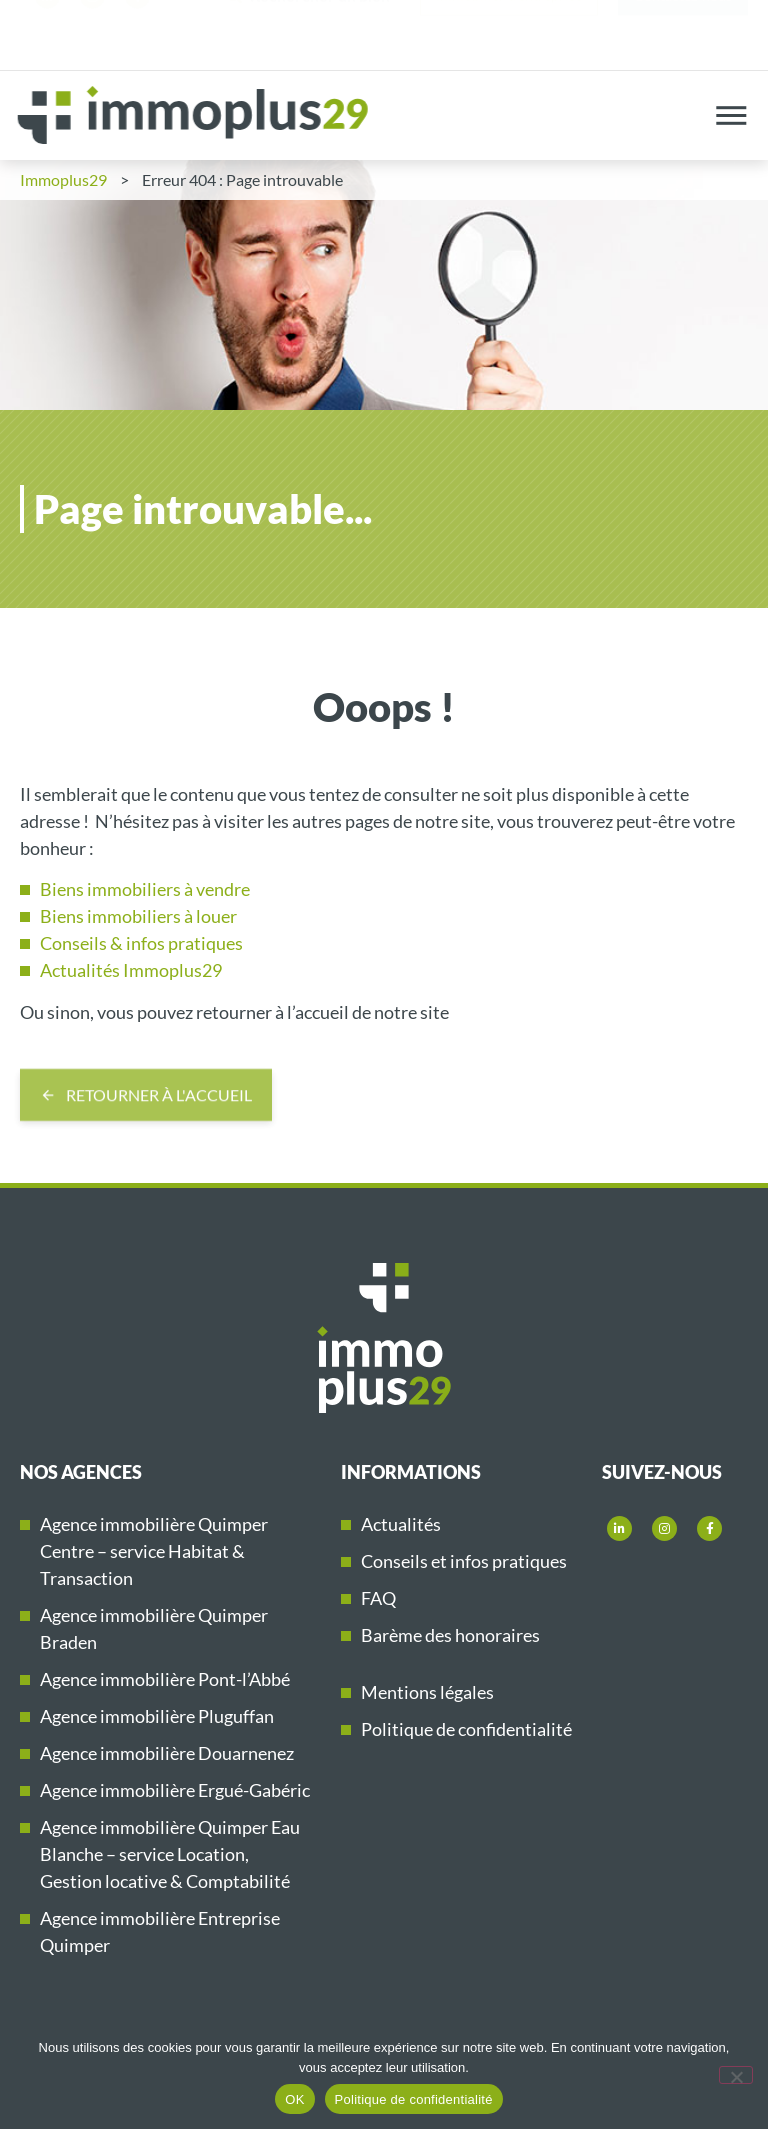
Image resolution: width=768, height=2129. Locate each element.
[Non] (736, 2075)
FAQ (378, 1598)
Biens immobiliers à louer (138, 916)
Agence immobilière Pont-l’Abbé (165, 1679)
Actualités (401, 1524)
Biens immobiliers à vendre (145, 889)
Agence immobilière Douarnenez (167, 1753)
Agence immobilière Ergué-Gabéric (175, 1790)
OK (294, 2099)
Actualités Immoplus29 (131, 970)
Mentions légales (427, 1692)
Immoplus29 (63, 179)
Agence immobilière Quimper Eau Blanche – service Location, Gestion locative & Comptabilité (170, 1854)
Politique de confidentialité (466, 1729)
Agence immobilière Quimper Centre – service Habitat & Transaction (154, 1551)
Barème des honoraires (450, 1635)
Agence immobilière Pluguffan (157, 1716)
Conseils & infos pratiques (141, 943)
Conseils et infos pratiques (464, 1561)
